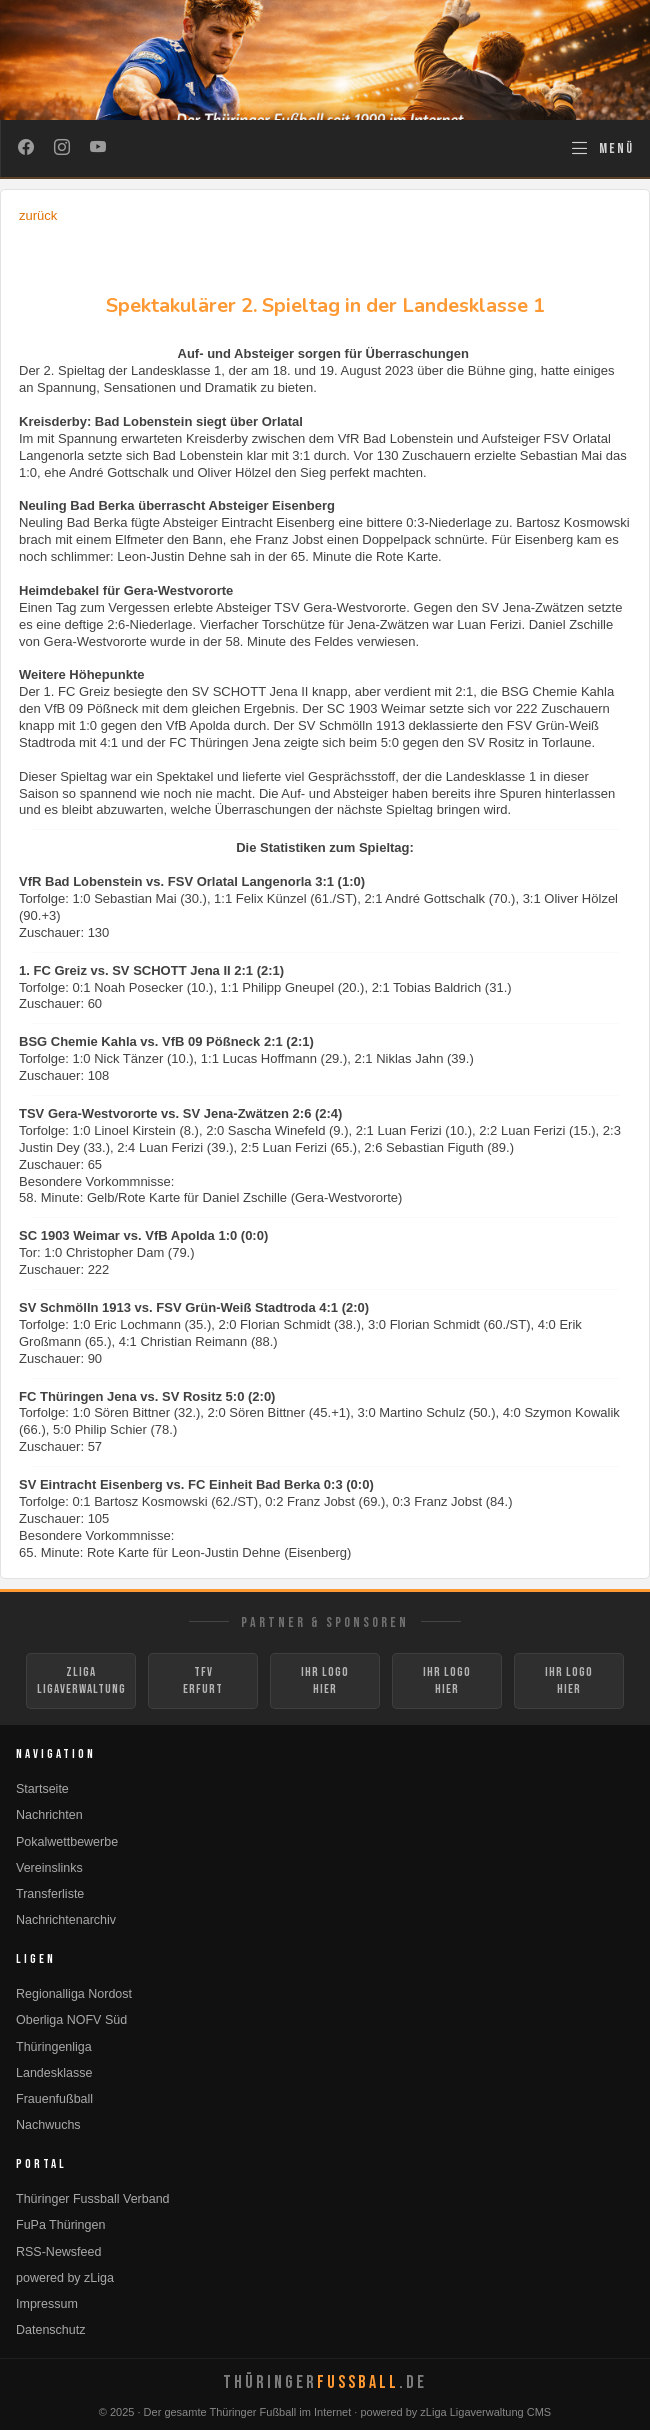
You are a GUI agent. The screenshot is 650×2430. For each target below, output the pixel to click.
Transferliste (50, 1894)
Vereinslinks (49, 1868)
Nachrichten (49, 1815)
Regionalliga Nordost (74, 1994)
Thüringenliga (54, 2047)
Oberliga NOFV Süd (71, 2020)
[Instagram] (62, 149)
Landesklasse (54, 2073)
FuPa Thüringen (60, 2225)
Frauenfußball (54, 2099)
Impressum (47, 2304)
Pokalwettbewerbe (67, 1842)
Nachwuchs (48, 2125)
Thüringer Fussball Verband (93, 2199)
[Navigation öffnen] (601, 148)
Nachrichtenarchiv (66, 1920)
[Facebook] (26, 149)
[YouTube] (98, 149)
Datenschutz (50, 2330)
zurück (38, 215)
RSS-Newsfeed (58, 2252)
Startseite (42, 1789)
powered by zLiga (65, 2278)
